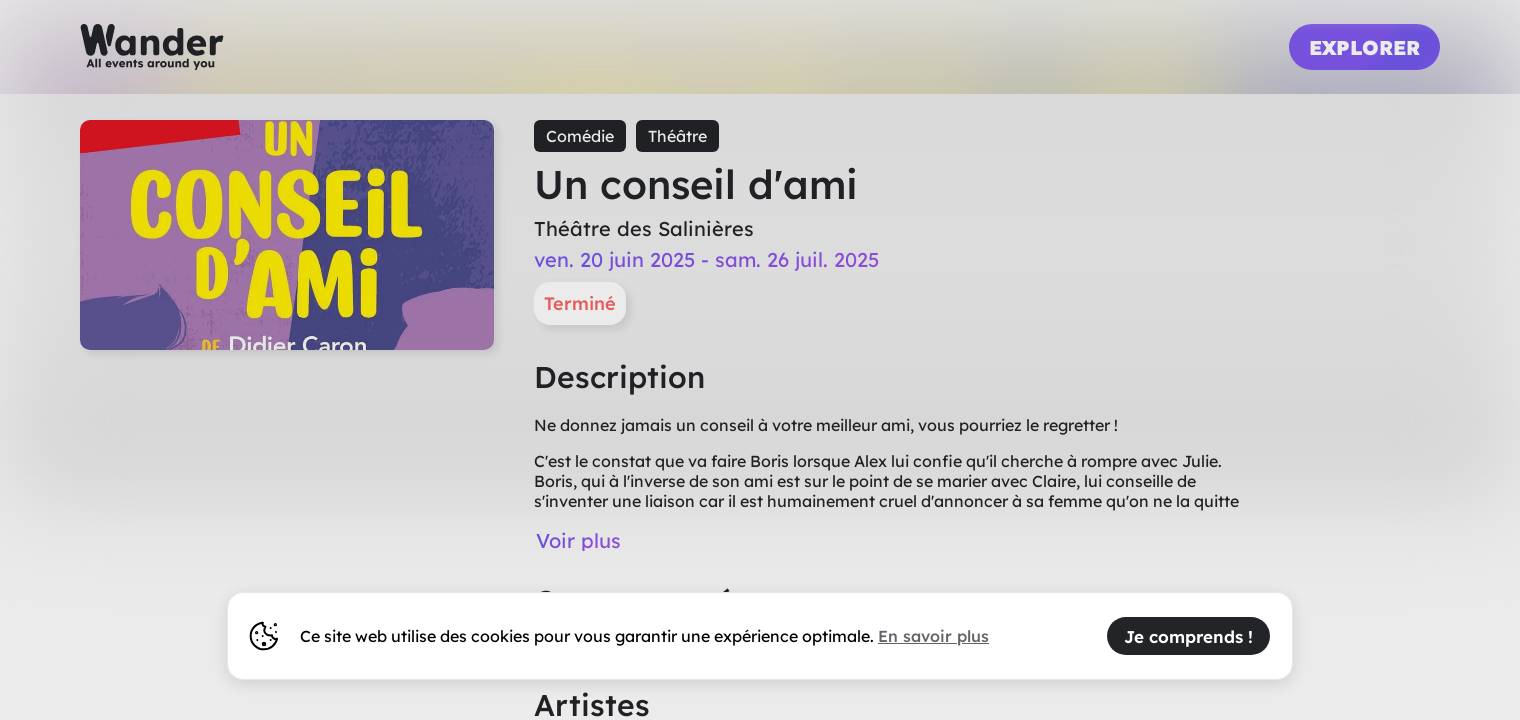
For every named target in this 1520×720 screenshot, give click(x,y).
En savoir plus (933, 636)
